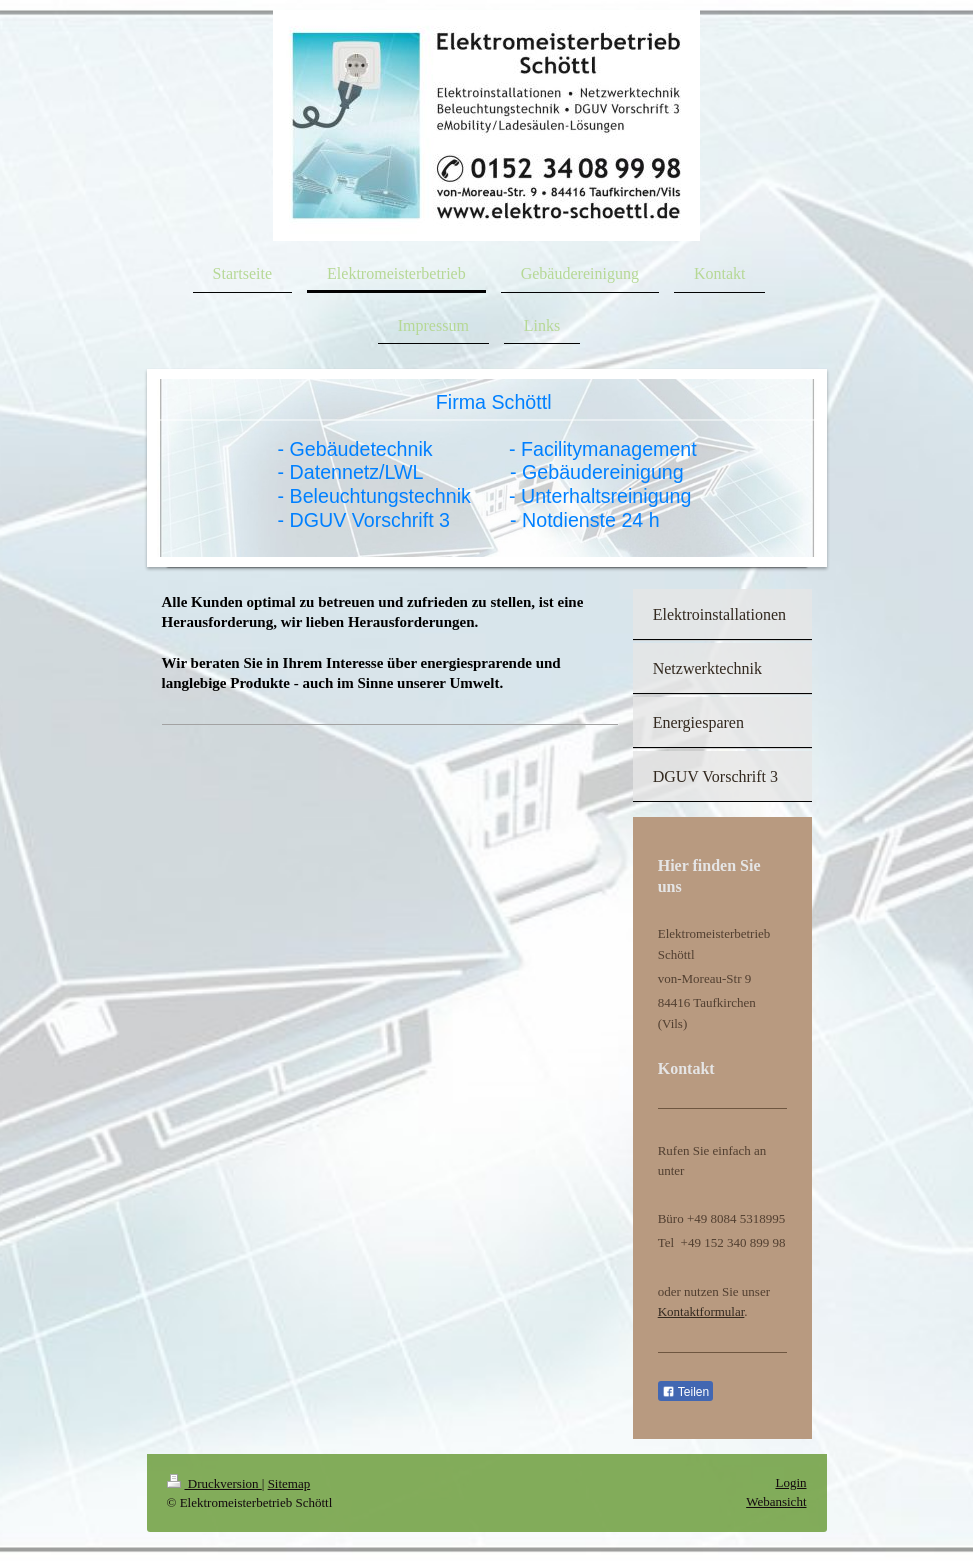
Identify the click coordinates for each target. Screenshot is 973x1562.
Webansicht (776, 1501)
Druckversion (214, 1483)
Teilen (685, 1392)
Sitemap (289, 1483)
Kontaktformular (701, 1311)
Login (790, 1482)
